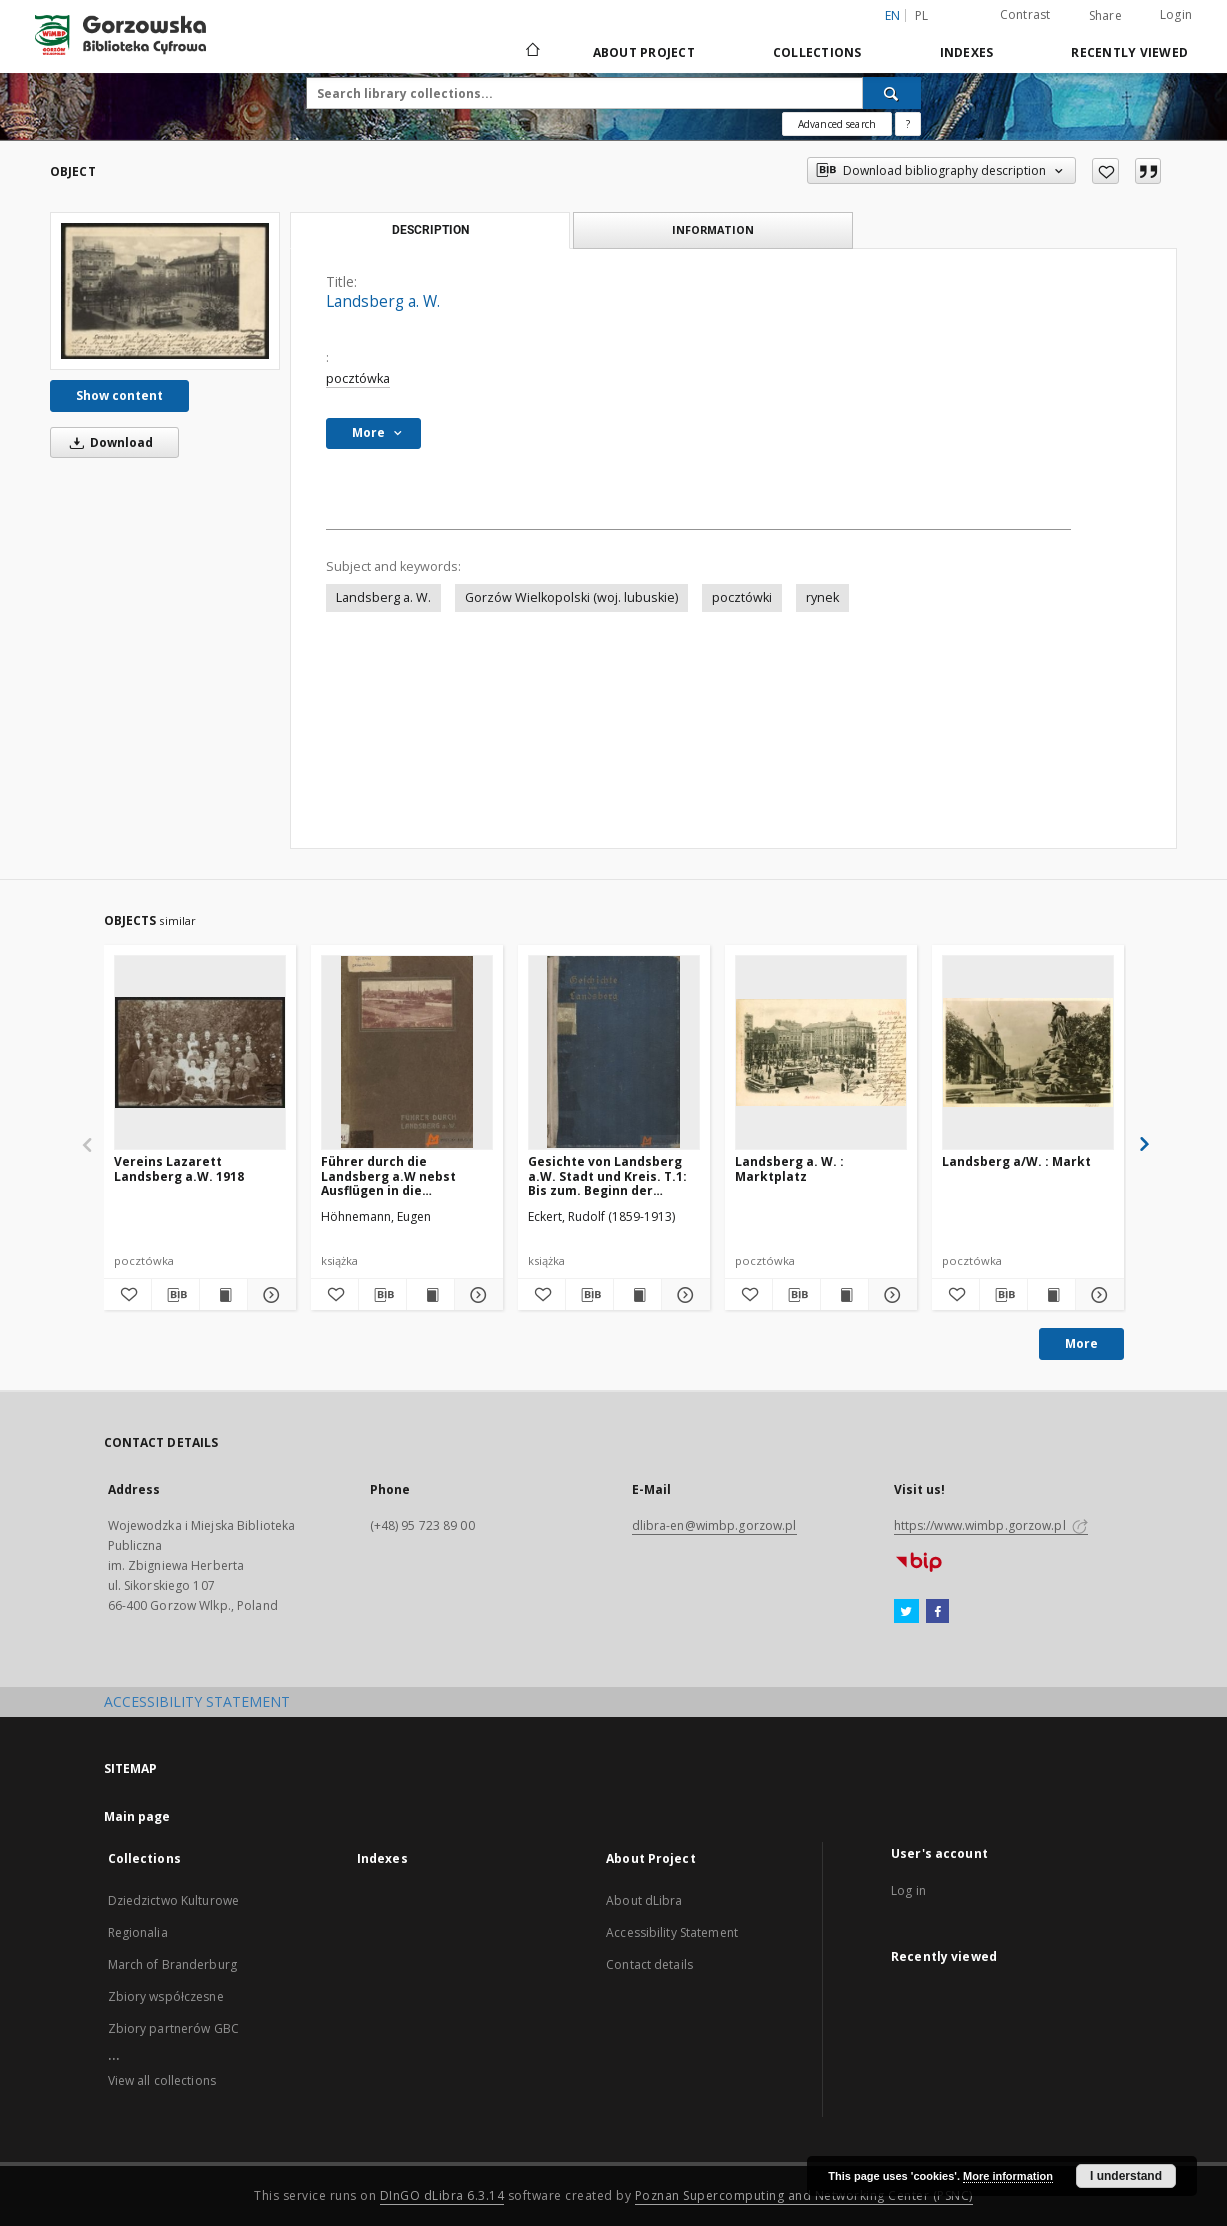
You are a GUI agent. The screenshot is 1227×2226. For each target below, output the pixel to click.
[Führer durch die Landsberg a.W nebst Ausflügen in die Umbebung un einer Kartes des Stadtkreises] (407, 1052)
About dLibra (644, 1900)
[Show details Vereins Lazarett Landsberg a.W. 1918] (268, 1295)
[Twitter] (906, 1612)
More (1081, 1343)
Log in (908, 1890)
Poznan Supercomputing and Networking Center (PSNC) (804, 2195)
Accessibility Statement (672, 1932)
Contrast (1025, 14)
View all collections (162, 2080)
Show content (119, 395)
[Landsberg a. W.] (165, 291)
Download (108, 442)
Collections (817, 52)
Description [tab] (430, 230)
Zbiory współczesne (166, 1996)
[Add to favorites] (1105, 171)
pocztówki (742, 597)
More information (1008, 2176)
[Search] (892, 93)
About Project (644, 52)
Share (1105, 16)
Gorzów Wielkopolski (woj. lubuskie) (571, 597)
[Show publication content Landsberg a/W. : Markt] (1051, 1295)
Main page (137, 1816)
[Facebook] (937, 1612)
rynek (822, 597)
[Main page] (531, 52)
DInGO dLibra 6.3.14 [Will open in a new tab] (442, 2195)
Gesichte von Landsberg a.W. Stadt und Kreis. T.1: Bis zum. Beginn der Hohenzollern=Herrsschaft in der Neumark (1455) (614, 1175)
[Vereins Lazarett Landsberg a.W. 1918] (200, 1052)
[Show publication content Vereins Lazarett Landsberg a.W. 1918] (223, 1295)
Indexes (967, 52)
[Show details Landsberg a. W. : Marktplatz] (889, 1295)
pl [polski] (922, 15)
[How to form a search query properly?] (908, 124)
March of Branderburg (172, 1964)
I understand (1126, 2176)
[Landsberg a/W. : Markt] (1028, 1052)
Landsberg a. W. (383, 597)
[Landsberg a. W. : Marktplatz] (821, 1052)
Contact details (649, 1964)
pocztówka (358, 378)
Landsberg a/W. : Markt (1016, 1161)
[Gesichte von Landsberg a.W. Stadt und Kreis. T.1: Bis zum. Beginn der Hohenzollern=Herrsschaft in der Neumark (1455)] (614, 1052)
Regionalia (138, 1932)
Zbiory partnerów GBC (173, 2028)
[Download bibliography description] (175, 1295)
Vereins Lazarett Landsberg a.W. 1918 (179, 1168)
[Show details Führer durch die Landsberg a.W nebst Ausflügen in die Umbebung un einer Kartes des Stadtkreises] (475, 1295)
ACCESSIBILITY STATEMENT (197, 1701)
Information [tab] (713, 229)
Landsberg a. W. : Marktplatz (789, 1168)
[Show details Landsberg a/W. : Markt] (1096, 1295)
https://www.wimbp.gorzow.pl (991, 1525)
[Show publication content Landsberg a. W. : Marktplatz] (844, 1295)
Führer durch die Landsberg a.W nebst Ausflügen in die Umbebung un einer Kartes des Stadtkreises (406, 1175)
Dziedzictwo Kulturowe (174, 1900)
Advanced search (837, 124)
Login (1176, 14)
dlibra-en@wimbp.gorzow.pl (714, 1525)
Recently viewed (1129, 52)
